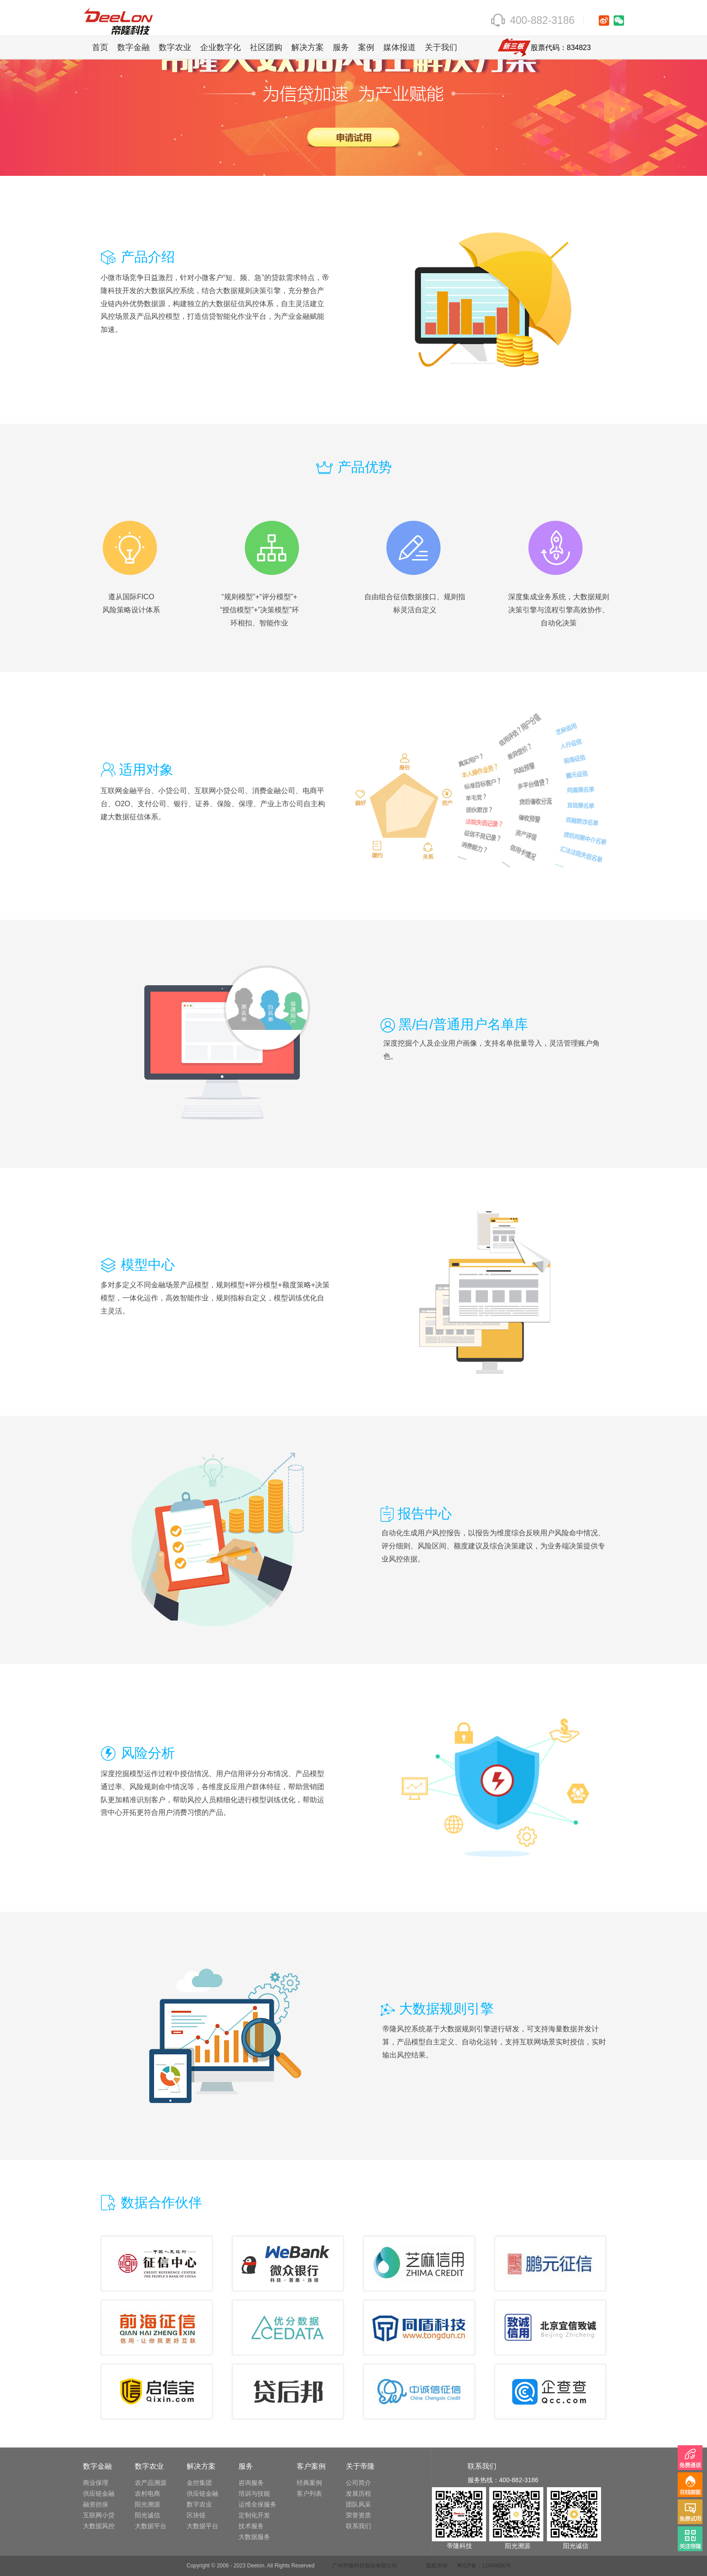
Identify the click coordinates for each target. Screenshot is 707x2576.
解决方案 (307, 47)
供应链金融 (99, 2493)
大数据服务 (254, 2536)
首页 (100, 47)
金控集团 (199, 2482)
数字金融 (133, 47)
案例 (366, 47)
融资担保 (95, 2504)
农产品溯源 (150, 2482)
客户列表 (309, 2493)
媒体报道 (399, 47)
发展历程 (358, 2493)
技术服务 (251, 2526)
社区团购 (266, 47)
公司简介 (358, 2482)
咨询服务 (251, 2482)
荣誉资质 (358, 2515)
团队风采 (358, 2504)
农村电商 (147, 2493)
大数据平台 (150, 2526)
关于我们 (441, 47)
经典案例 (309, 2482)
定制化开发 (254, 2515)
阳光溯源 (147, 2504)
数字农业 (175, 47)
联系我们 (358, 2526)
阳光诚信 (147, 2515)
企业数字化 (220, 47)
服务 (341, 47)
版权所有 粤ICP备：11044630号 (468, 2565)
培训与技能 (254, 2493)
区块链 (196, 2515)
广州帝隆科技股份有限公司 (364, 2565)
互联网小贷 (99, 2515)
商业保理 (95, 2482)
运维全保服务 (257, 2504)
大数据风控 (99, 2526)
